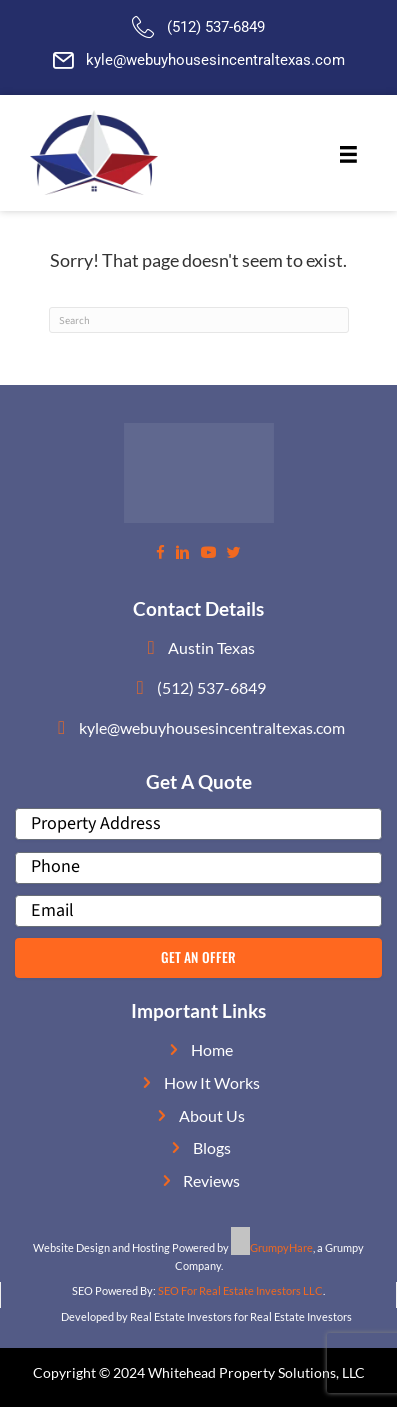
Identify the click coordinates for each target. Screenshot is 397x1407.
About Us (212, 1115)
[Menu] (348, 155)
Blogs (212, 1147)
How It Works (212, 1082)
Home (212, 1049)
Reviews (211, 1180)
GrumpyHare (281, 1247)
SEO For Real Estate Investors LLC (240, 1290)
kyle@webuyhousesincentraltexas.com (215, 60)
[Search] (199, 320)
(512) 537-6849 (216, 27)
